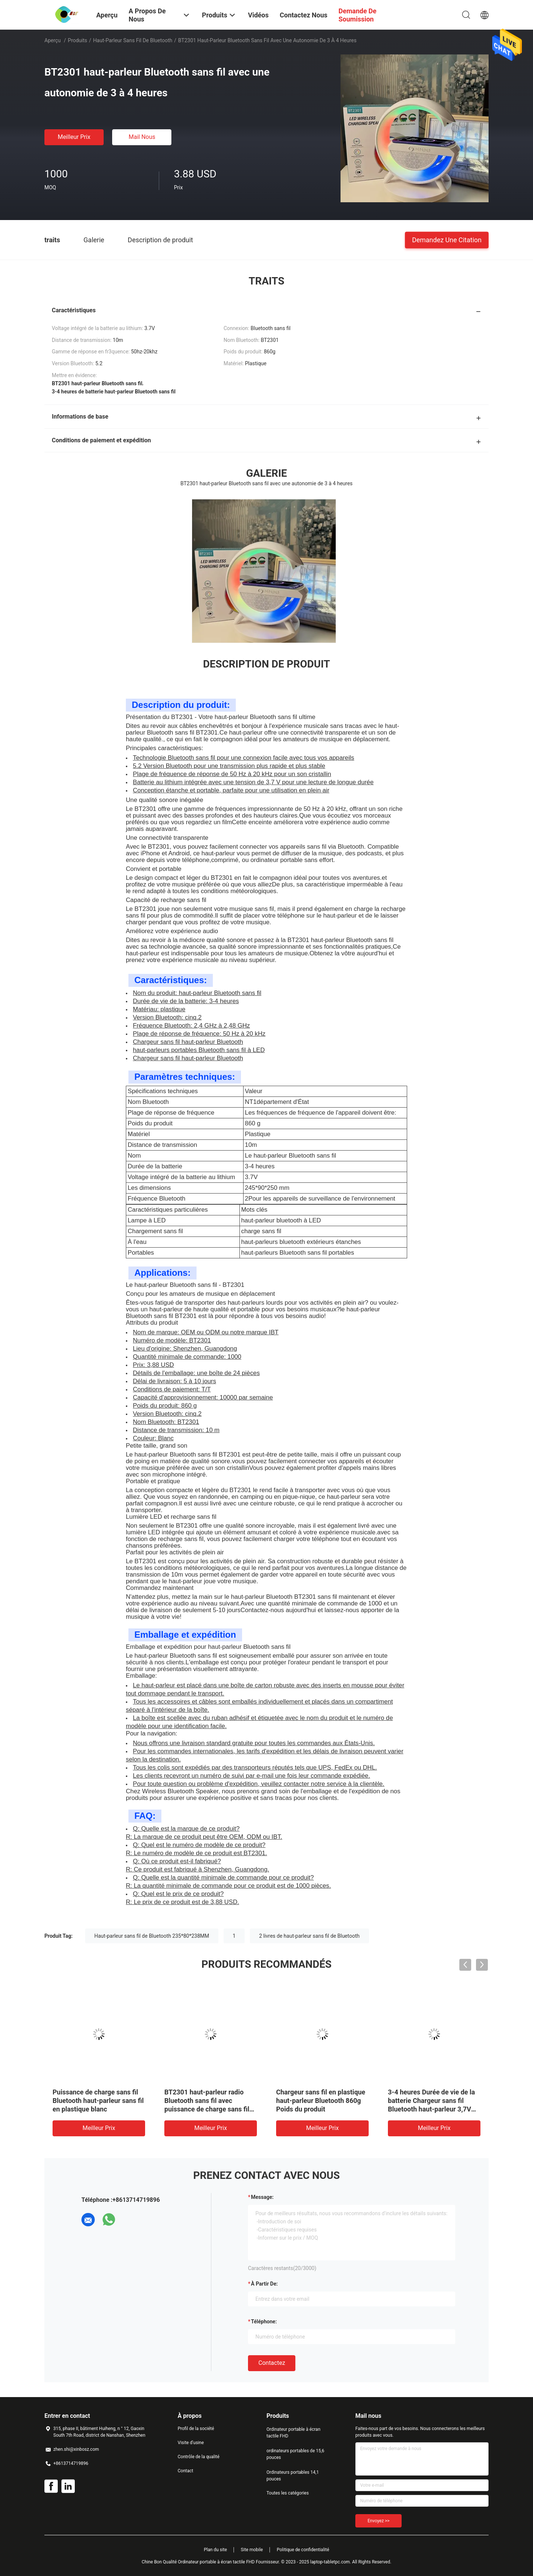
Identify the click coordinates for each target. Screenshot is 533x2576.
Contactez (271, 2362)
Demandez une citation (447, 239)
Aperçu (52, 40)
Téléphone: (264, 2321)
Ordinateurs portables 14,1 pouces (292, 2476)
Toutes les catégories (287, 2493)
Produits (77, 40)
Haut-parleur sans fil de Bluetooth (132, 40)
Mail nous (141, 136)
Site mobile (252, 2549)
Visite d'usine (191, 2442)
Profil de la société (196, 2428)
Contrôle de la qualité (198, 2456)
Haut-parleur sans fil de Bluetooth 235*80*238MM (151, 1936)
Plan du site (215, 2549)
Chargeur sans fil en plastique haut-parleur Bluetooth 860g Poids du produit (320, 2100)
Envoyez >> (378, 2520)
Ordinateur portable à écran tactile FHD (293, 2433)
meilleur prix (74, 136)
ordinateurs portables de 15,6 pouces (295, 2454)
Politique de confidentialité (303, 2549)
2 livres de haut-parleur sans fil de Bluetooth (309, 1936)
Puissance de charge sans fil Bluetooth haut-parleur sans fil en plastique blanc (98, 2100)
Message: (262, 2197)
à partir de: (264, 2284)
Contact (185, 2470)
